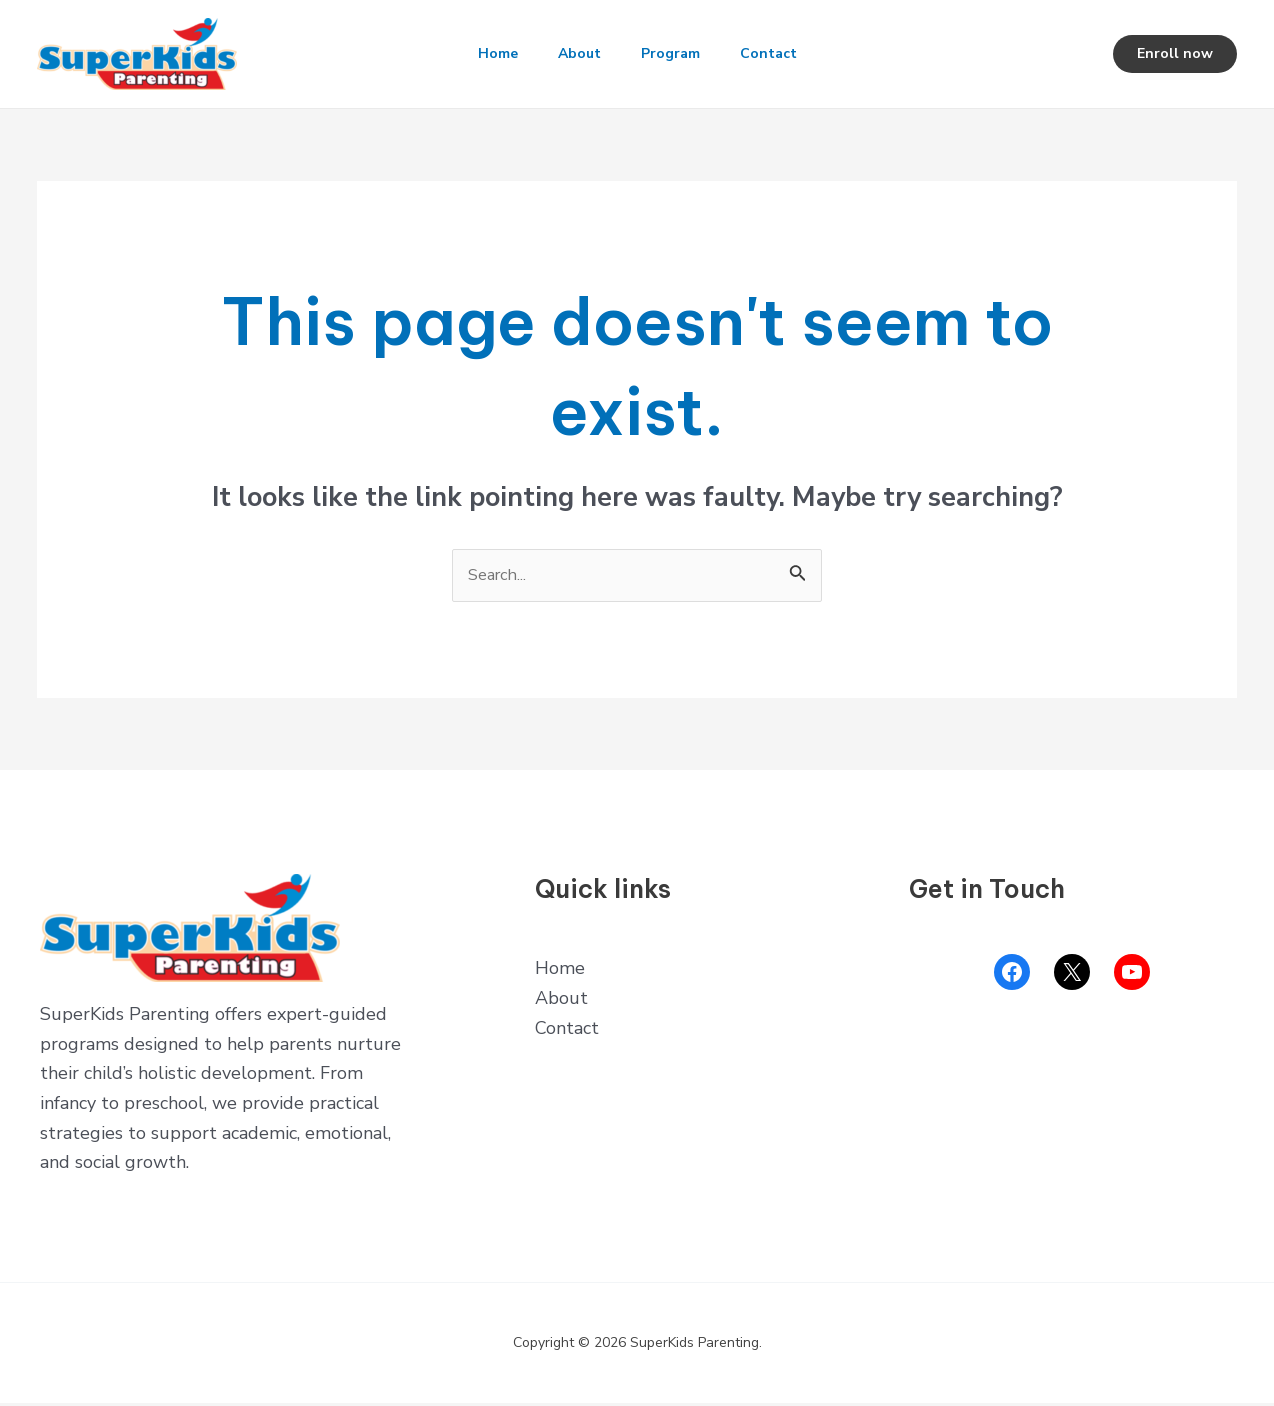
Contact (780, 53)
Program (674, 53)
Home (486, 53)
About (575, 53)
